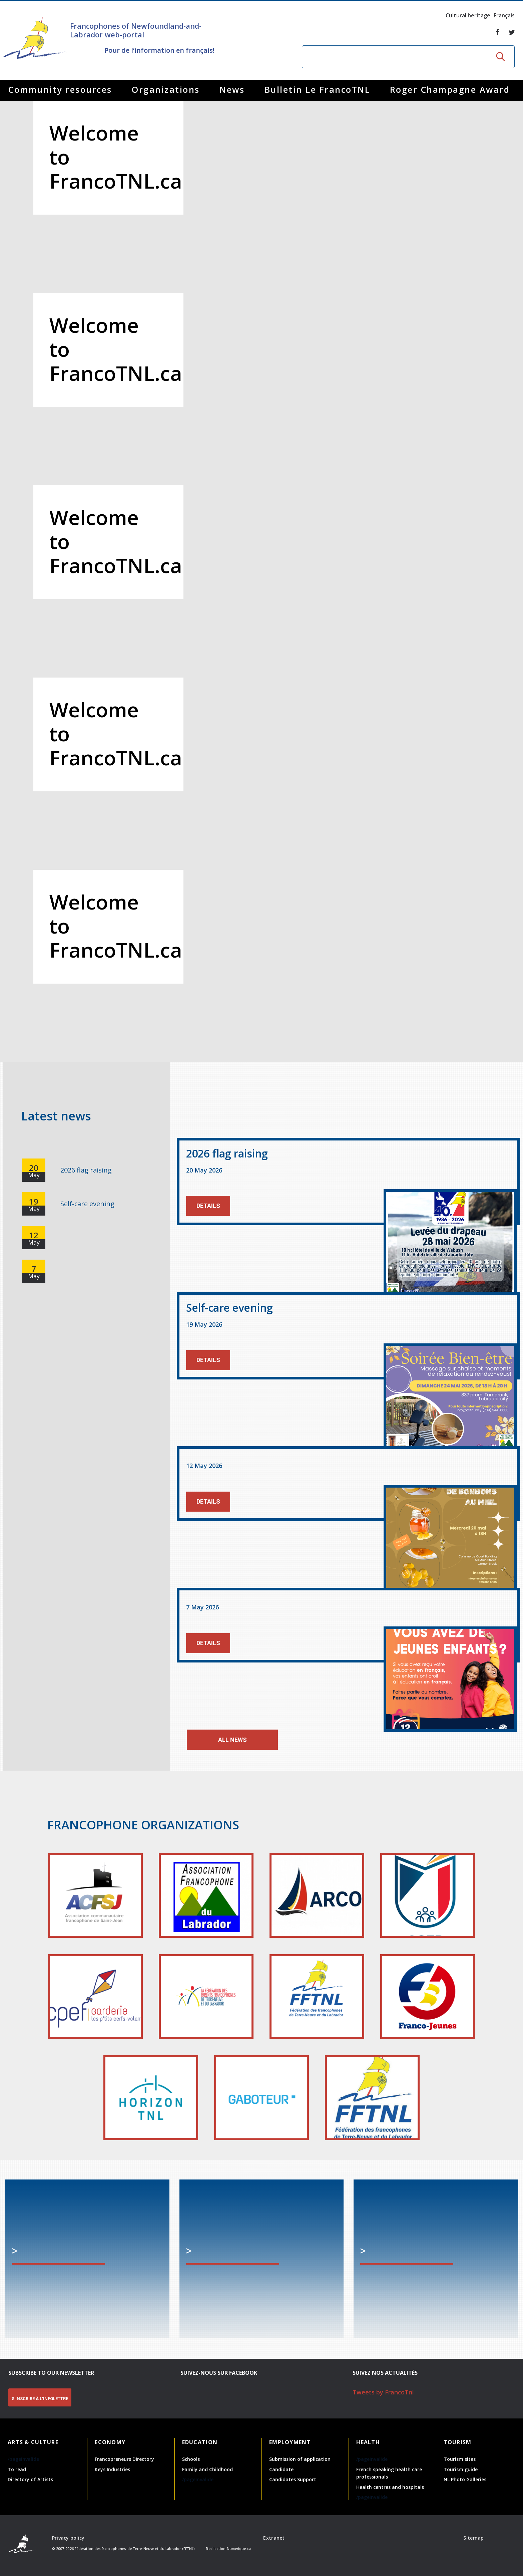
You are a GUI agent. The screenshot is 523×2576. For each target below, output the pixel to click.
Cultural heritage (468, 15)
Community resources (60, 89)
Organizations (166, 89)
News (231, 89)
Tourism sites (460, 2459)
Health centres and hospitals (390, 2487)
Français (504, 15)
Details (208, 1205)
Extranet (274, 2538)
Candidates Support (292, 2479)
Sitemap (473, 2538)
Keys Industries (112, 2469)
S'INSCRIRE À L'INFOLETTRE (40, 2398)
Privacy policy (68, 2538)
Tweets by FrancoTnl (383, 2392)
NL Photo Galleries (465, 2479)
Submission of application (300, 2459)
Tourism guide (461, 2469)
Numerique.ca (239, 2548)
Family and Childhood (207, 2469)
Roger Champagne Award (450, 89)
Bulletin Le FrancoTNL (317, 89)
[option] (261, 581)
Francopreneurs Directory (124, 2459)
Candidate (281, 2469)
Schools (191, 2459)
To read (17, 2469)
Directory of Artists (30, 2479)
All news (232, 1739)
